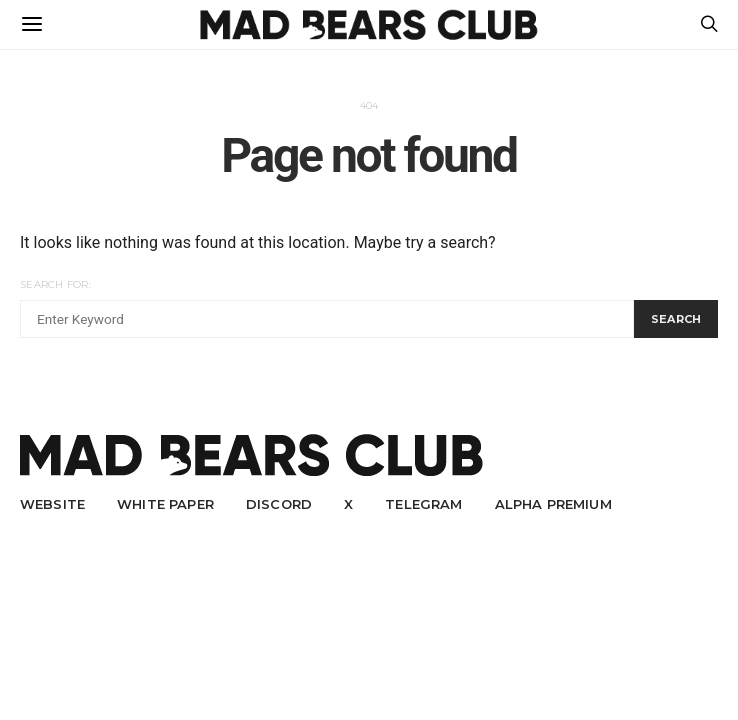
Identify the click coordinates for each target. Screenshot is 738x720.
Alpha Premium (553, 504)
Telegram (423, 504)
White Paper (165, 504)
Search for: (55, 284)
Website (52, 504)
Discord (279, 504)
